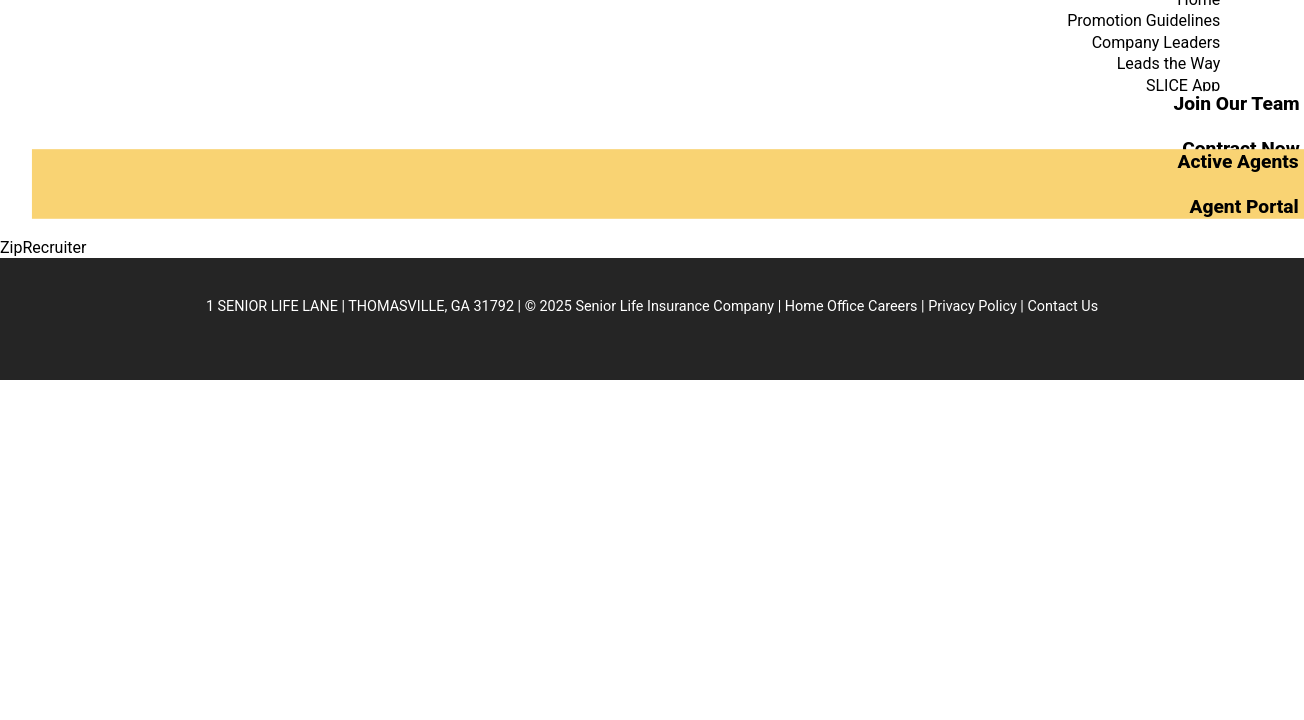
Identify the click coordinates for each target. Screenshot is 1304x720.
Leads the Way (1169, 63)
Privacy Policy (972, 306)
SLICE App (1183, 85)
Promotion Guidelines (1143, 20)
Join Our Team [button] (1236, 103)
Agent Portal (1243, 205)
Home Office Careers (851, 306)
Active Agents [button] (1237, 161)
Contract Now (1241, 147)
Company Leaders (1156, 42)
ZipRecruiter (43, 247)
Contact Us (1062, 306)
